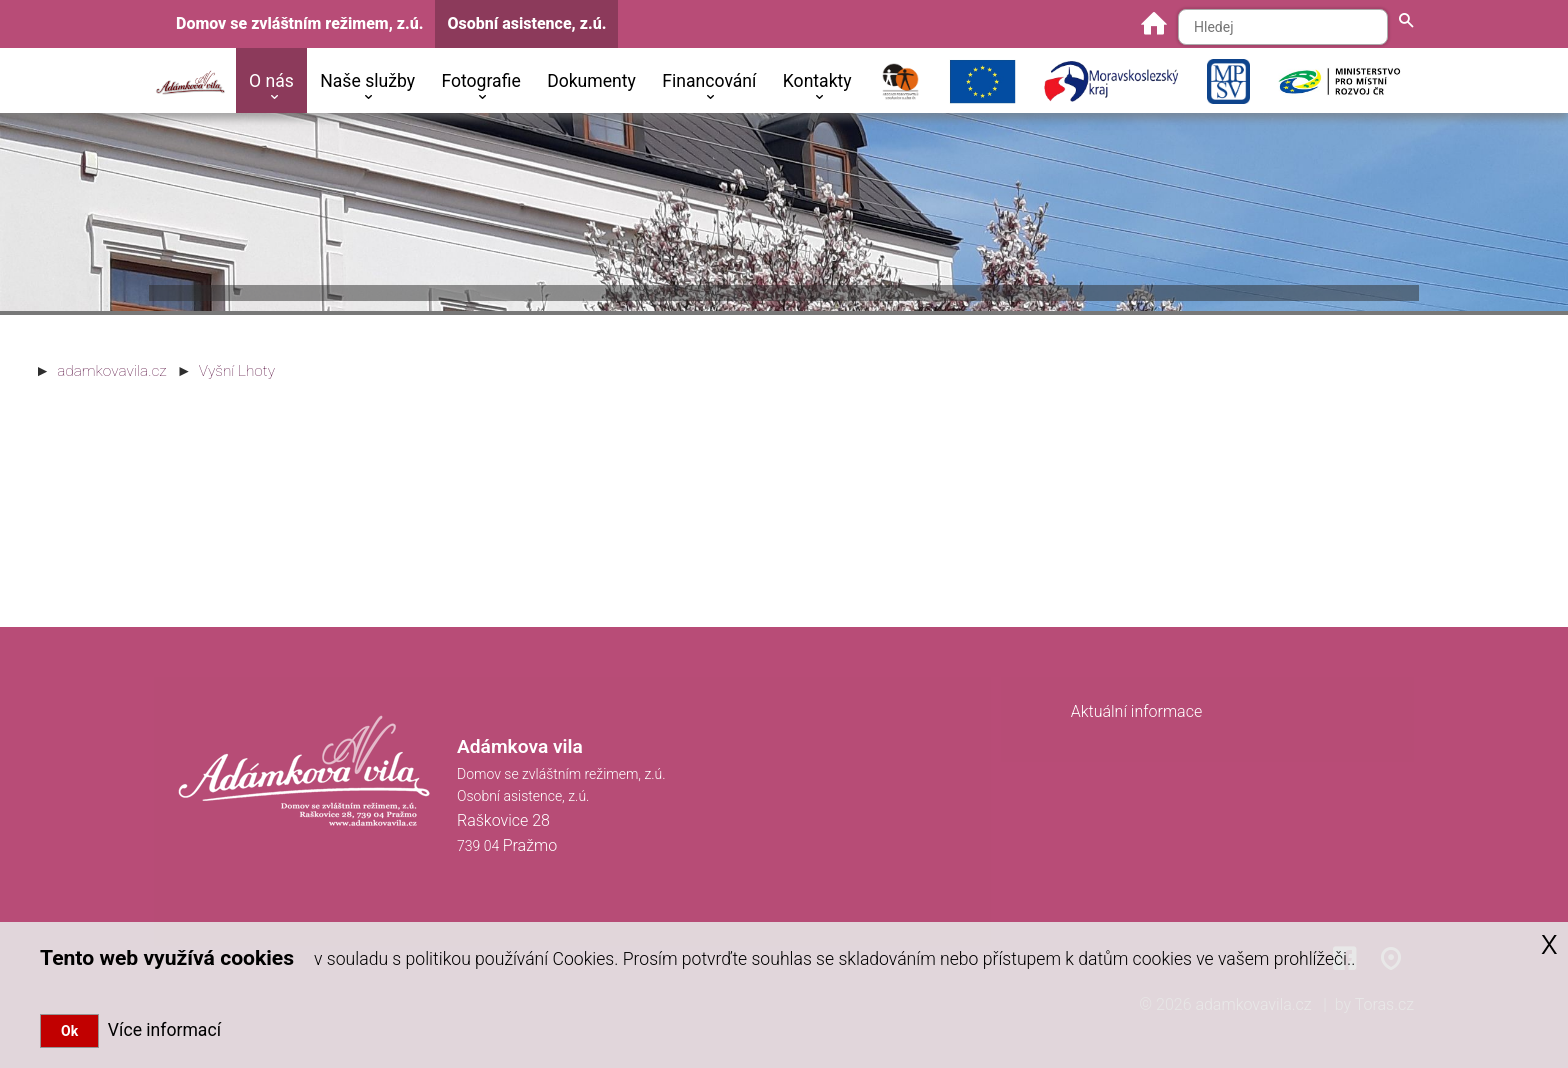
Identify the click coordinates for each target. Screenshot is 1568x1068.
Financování (709, 81)
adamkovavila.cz (111, 371)
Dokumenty (591, 81)
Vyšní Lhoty (237, 371)
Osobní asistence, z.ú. (526, 23)
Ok (69, 1031)
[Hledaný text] (1283, 27)
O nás (271, 81)
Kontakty (817, 81)
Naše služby (367, 81)
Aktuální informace (1137, 711)
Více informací (160, 1030)
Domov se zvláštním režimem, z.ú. (299, 23)
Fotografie (480, 81)
